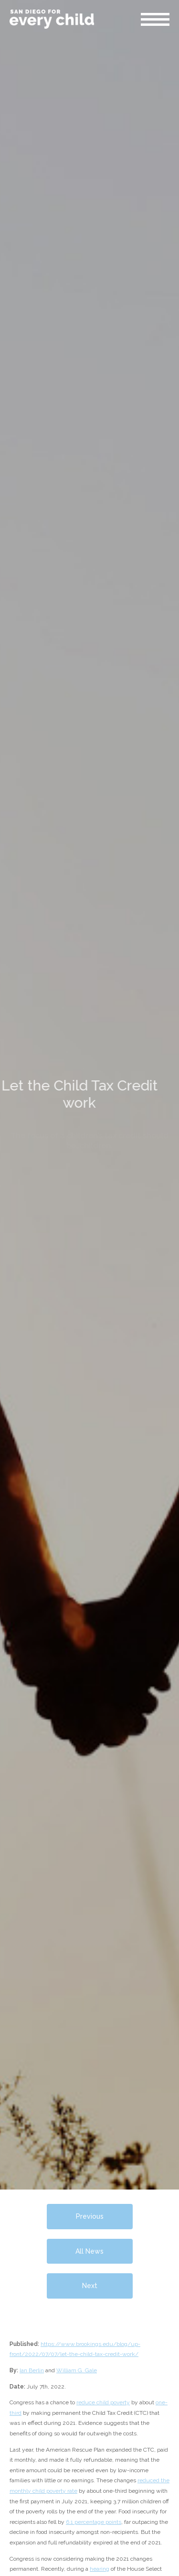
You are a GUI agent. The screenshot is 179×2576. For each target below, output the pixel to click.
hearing (99, 2568)
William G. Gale (76, 2370)
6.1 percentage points (93, 2522)
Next (89, 2286)
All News (89, 2251)
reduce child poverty (103, 2402)
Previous (90, 2216)
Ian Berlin (32, 2370)
